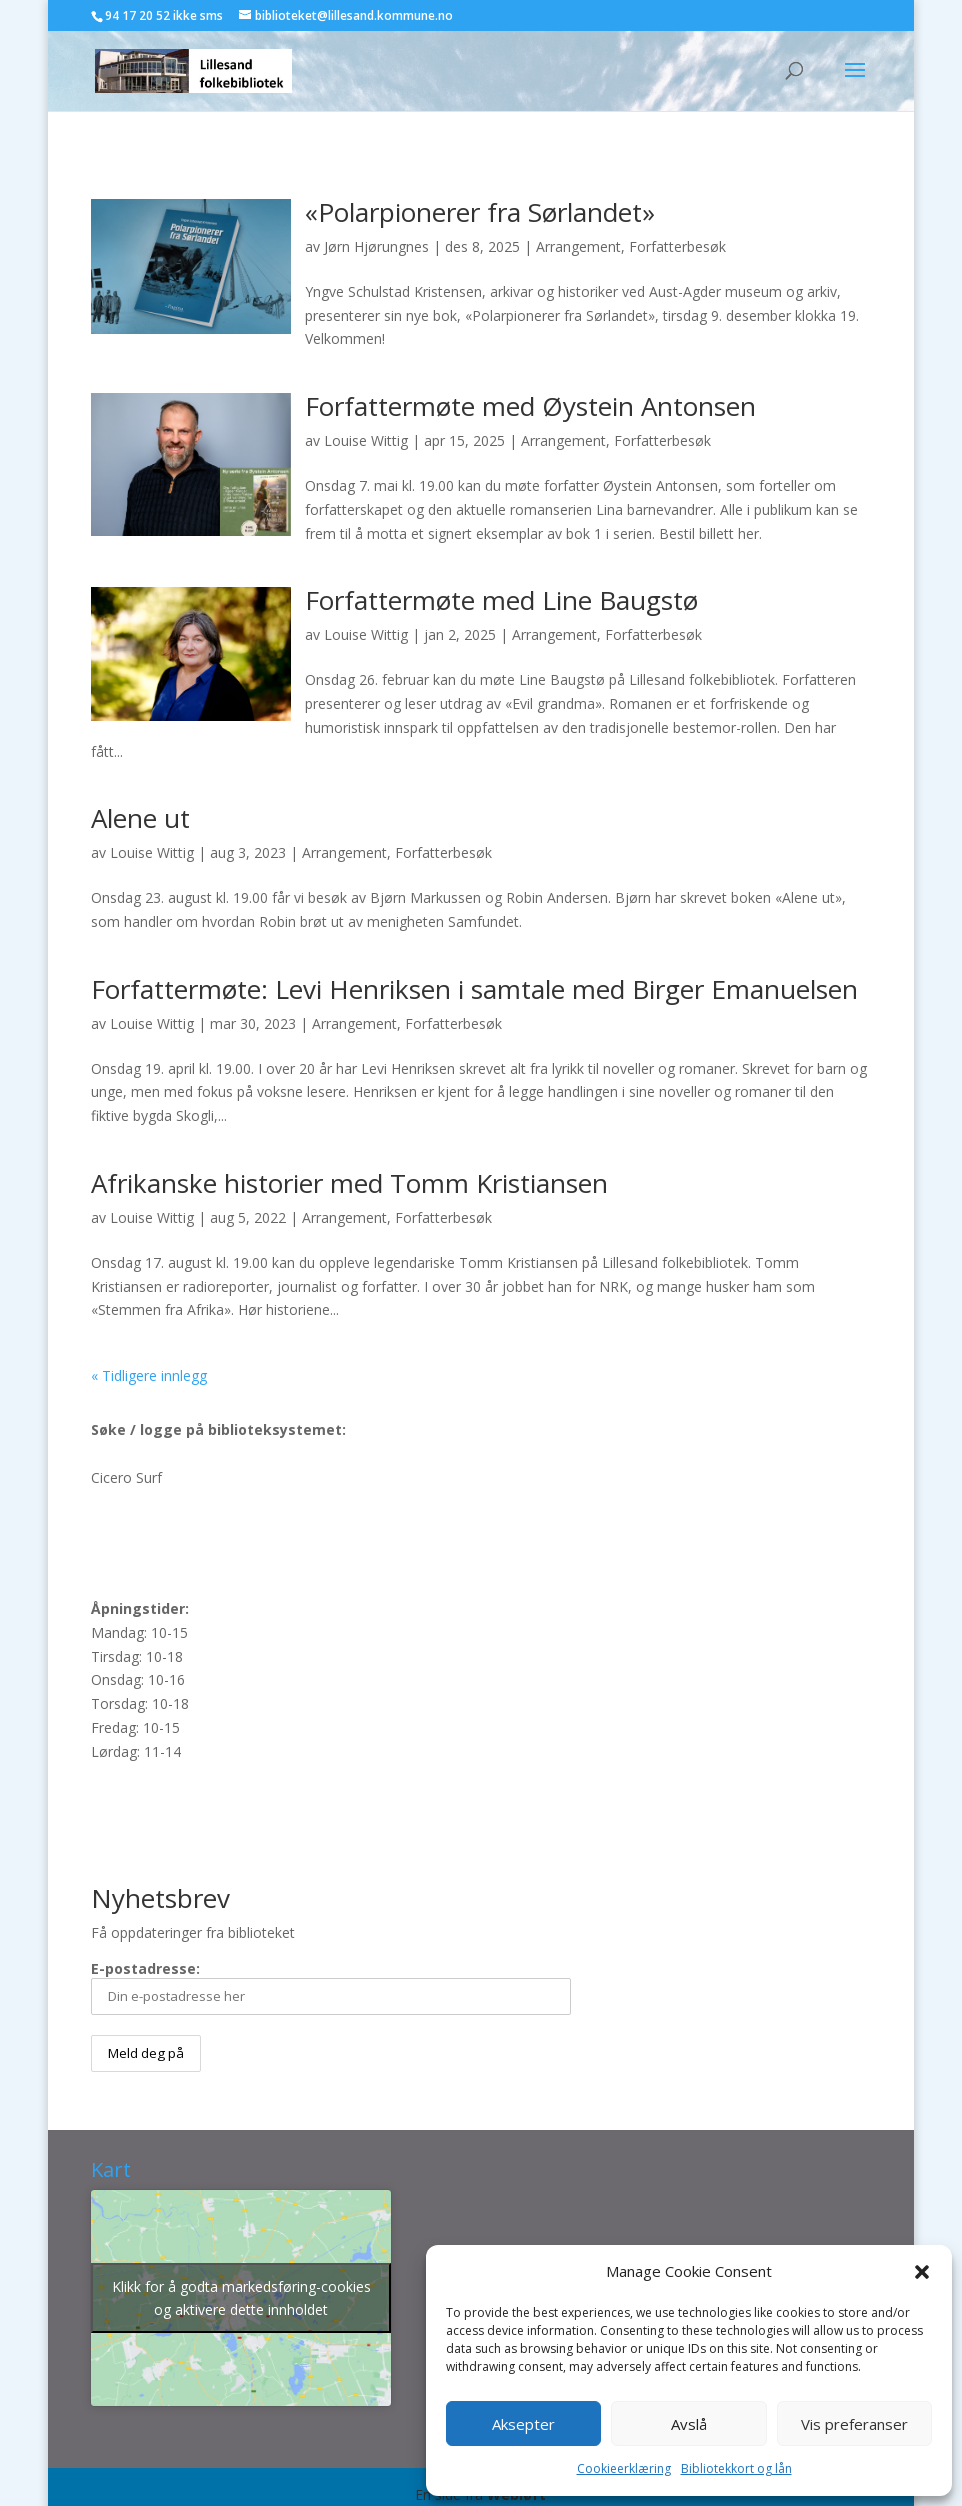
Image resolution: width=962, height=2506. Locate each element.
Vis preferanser (854, 2424)
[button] (922, 2272)
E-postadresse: (331, 1987)
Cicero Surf (126, 1477)
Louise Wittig (366, 440)
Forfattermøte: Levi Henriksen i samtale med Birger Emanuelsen (474, 989)
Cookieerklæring (624, 2468)
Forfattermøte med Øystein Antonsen (530, 406)
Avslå (689, 2424)
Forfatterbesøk (677, 246)
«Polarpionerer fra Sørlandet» (480, 212)
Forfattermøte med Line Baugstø (501, 600)
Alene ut (140, 818)
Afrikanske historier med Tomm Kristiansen (349, 1183)
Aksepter (523, 2424)
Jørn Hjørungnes (376, 246)
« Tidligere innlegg (149, 1375)
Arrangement (578, 246)
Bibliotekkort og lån (736, 2468)
